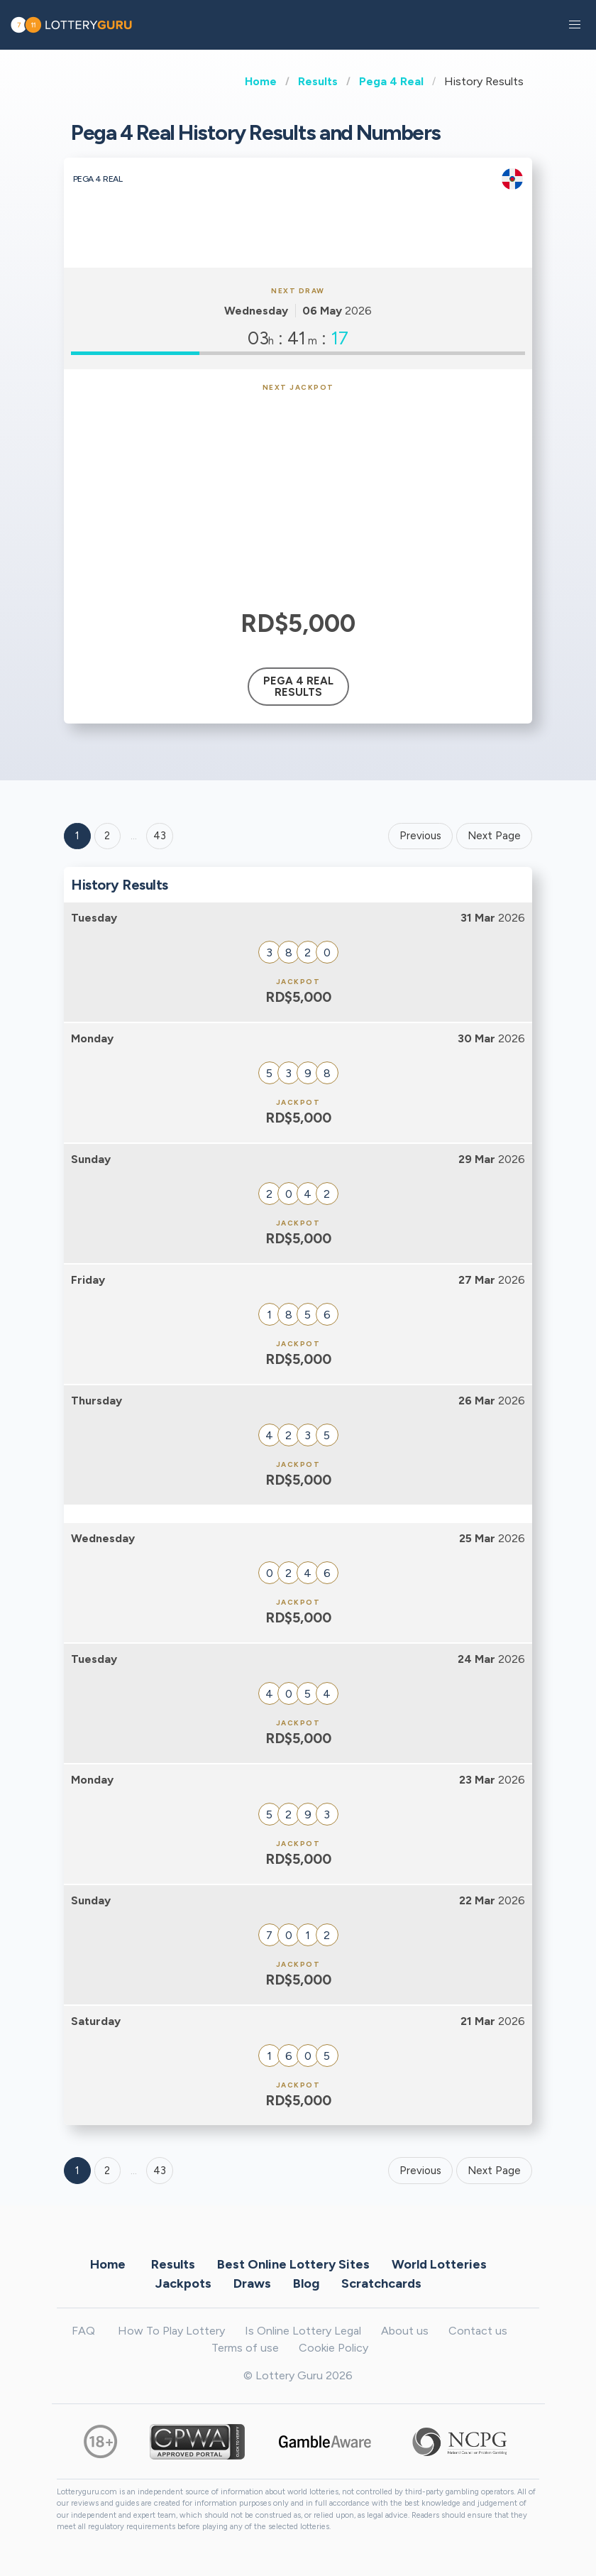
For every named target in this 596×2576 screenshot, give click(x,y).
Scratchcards (381, 2283)
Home (261, 81)
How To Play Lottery (171, 2330)
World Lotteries (439, 2264)
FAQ (83, 2330)
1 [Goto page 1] (77, 835)
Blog (306, 2283)
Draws (252, 2283)
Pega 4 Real (391, 81)
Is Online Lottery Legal (303, 2330)
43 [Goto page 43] (159, 2170)
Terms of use (245, 2347)
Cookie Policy (333, 2347)
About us (405, 2330)
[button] (575, 25)
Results (318, 81)
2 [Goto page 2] (107, 835)
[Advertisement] (298, 498)
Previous (420, 835)
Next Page (494, 835)
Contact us (477, 2330)
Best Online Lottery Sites (293, 2264)
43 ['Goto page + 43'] (159, 835)
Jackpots (183, 2283)
